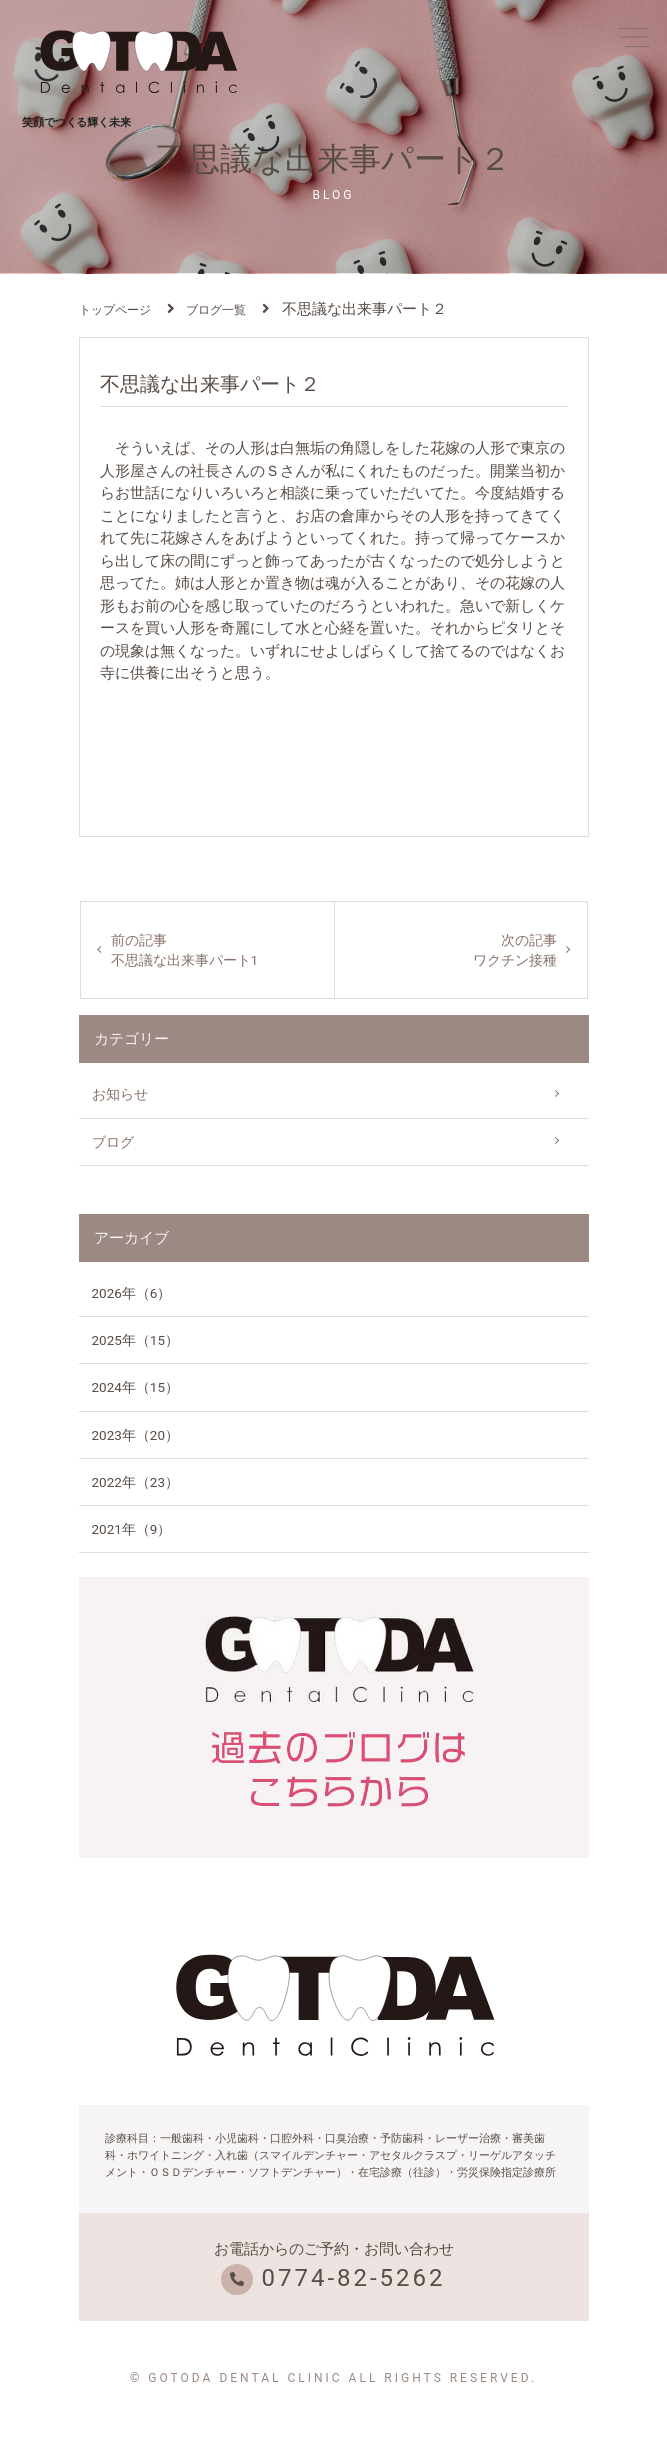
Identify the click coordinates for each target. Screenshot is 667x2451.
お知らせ (120, 1094)
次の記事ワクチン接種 (515, 950)
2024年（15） (136, 1387)
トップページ (115, 310)
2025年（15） (136, 1340)
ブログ (113, 1142)
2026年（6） (132, 1293)
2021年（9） (132, 1529)
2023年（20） (136, 1435)
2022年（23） (136, 1482)
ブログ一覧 (216, 310)
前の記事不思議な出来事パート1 (185, 950)
